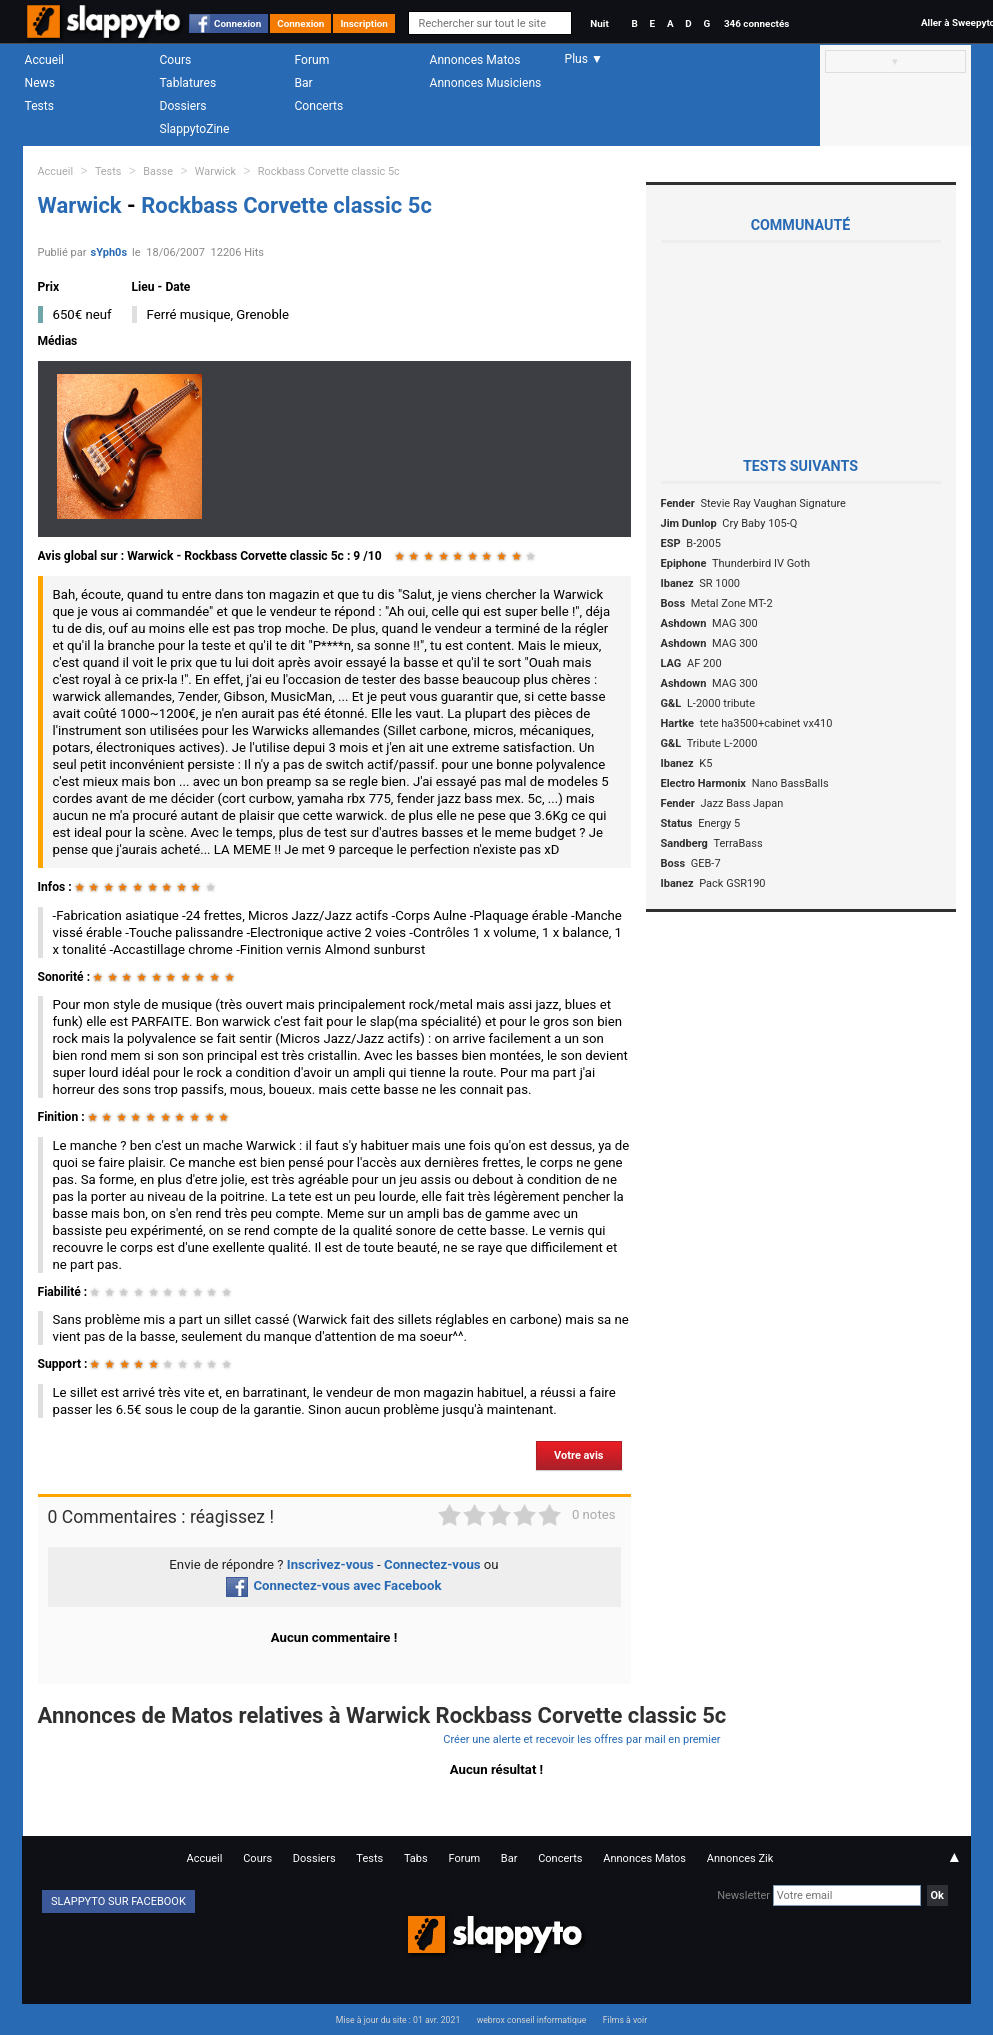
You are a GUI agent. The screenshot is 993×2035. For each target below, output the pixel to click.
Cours (176, 60)
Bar (304, 83)
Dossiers (183, 106)
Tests (39, 106)
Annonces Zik (740, 1858)
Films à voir (625, 2020)
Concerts (319, 106)
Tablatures (188, 83)
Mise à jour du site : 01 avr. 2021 (398, 2020)
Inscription (364, 23)
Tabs (416, 1858)
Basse (158, 171)
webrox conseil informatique (532, 2020)
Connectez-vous (432, 1564)
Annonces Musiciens (486, 83)
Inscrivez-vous (330, 1564)
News (40, 83)
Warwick (215, 171)
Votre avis (578, 1455)
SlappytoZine (195, 129)
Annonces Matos (475, 60)
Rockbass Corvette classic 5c (329, 171)
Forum (312, 60)
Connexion (237, 23)
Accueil (45, 60)
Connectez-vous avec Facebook (333, 1585)
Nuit (599, 23)
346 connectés (756, 23)
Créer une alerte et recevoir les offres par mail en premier (581, 1739)
